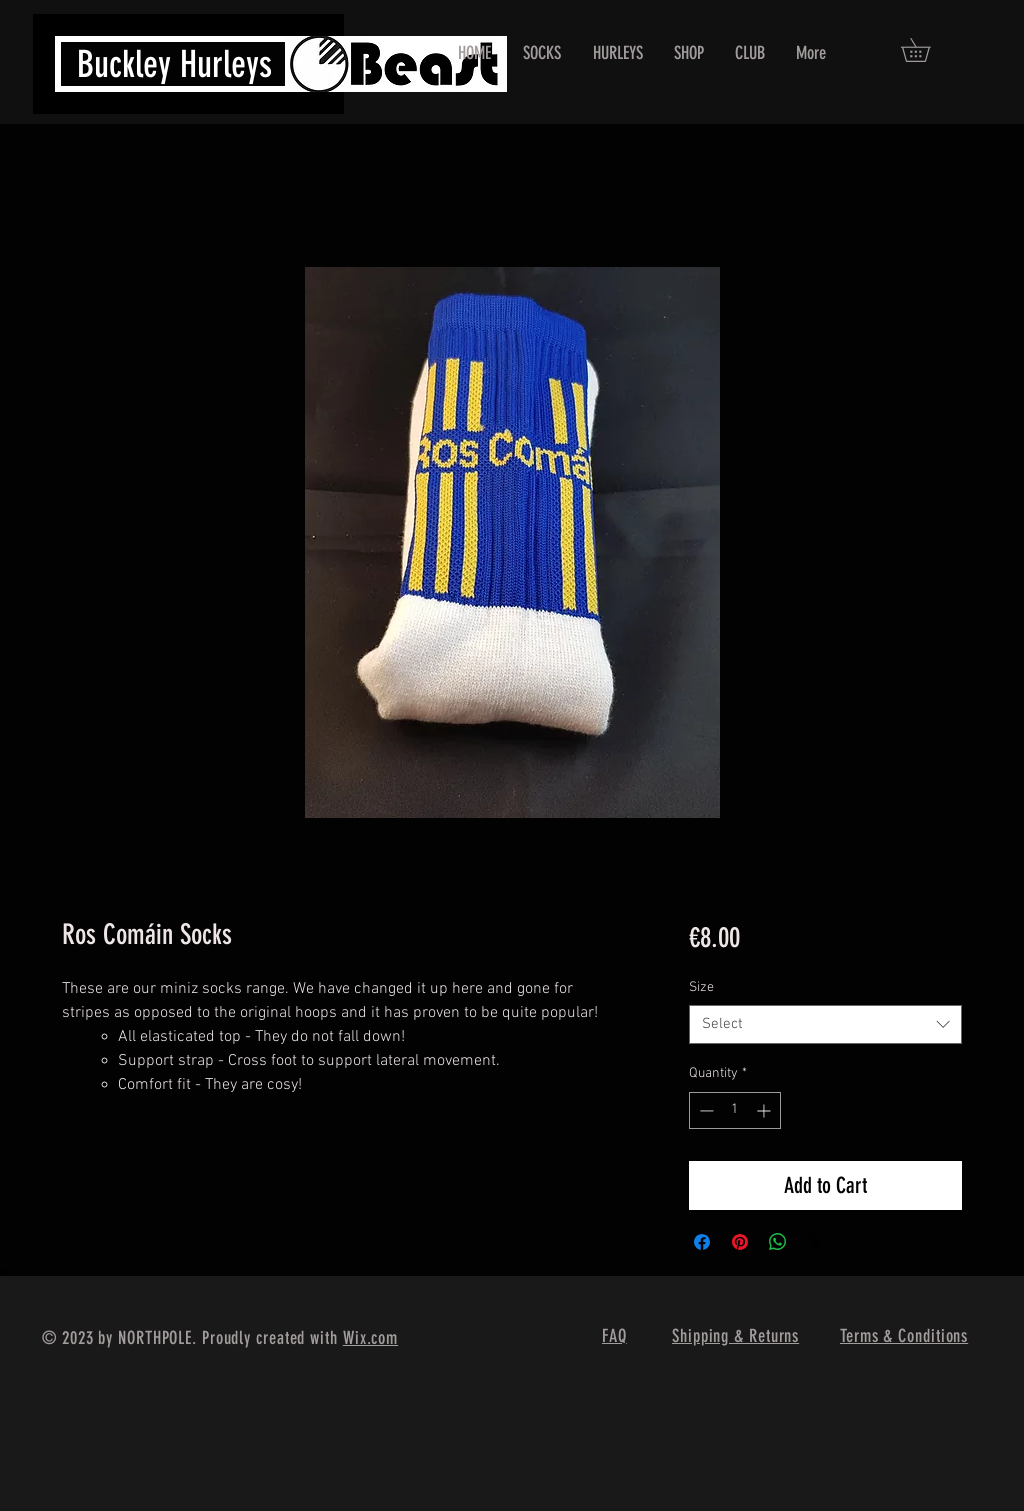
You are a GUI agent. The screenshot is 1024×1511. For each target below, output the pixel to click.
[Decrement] (704, 1110)
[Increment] (765, 1110)
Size (701, 987)
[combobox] (825, 1024)
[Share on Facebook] (702, 1242)
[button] (927, 50)
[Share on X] (816, 1242)
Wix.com (370, 1338)
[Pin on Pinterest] (740, 1242)
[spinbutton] (735, 1110)
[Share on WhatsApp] (778, 1242)
